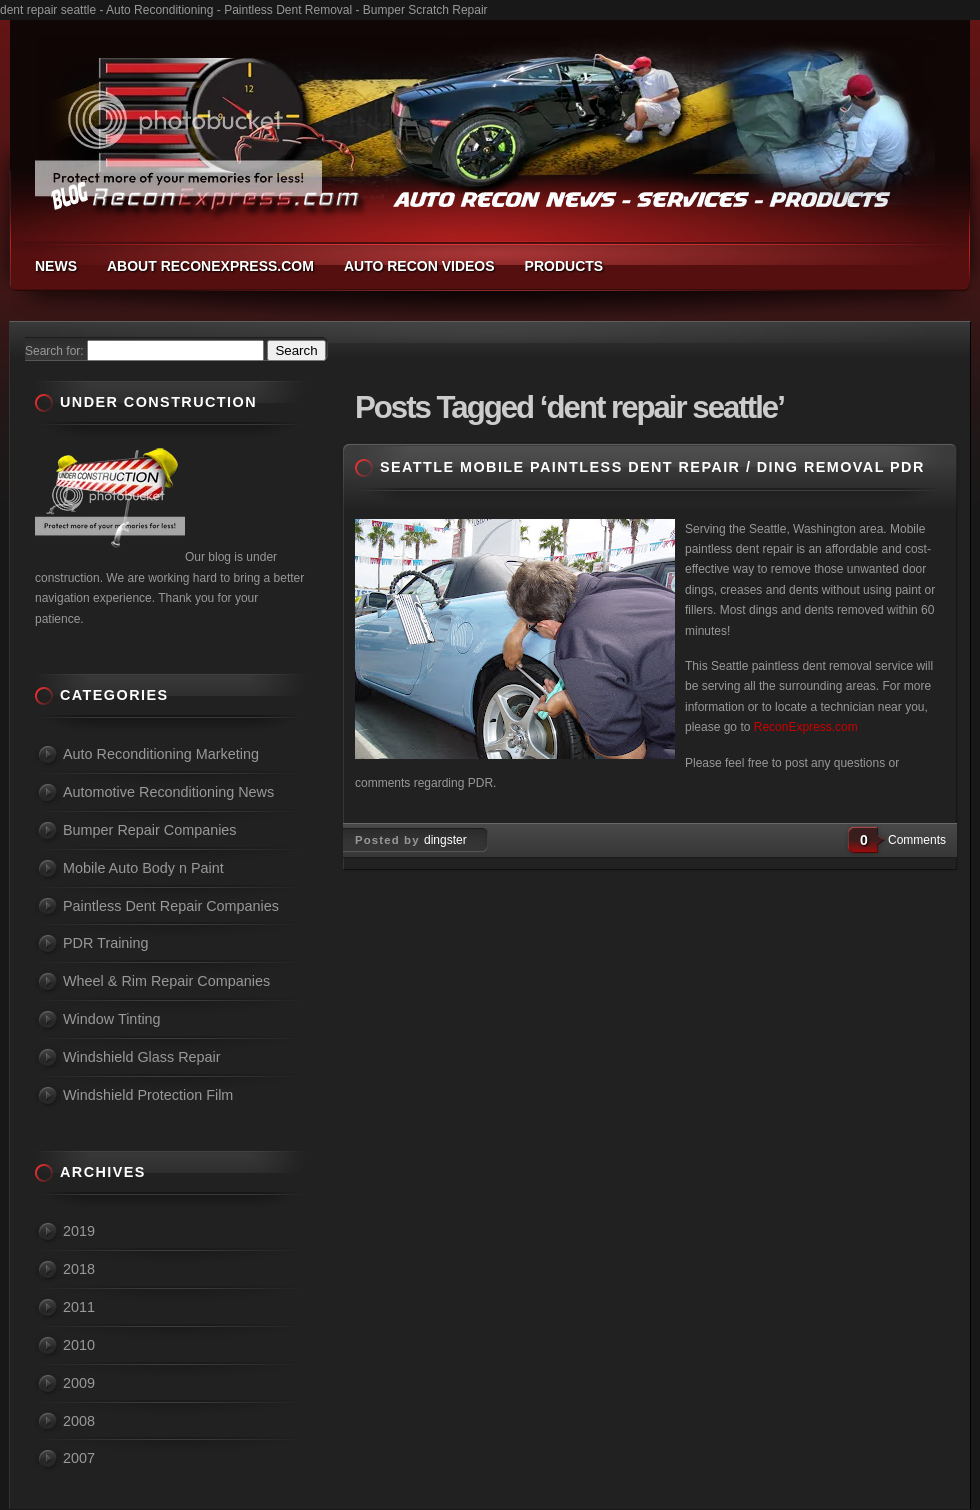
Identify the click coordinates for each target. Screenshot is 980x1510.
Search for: (54, 351)
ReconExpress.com (806, 727)
